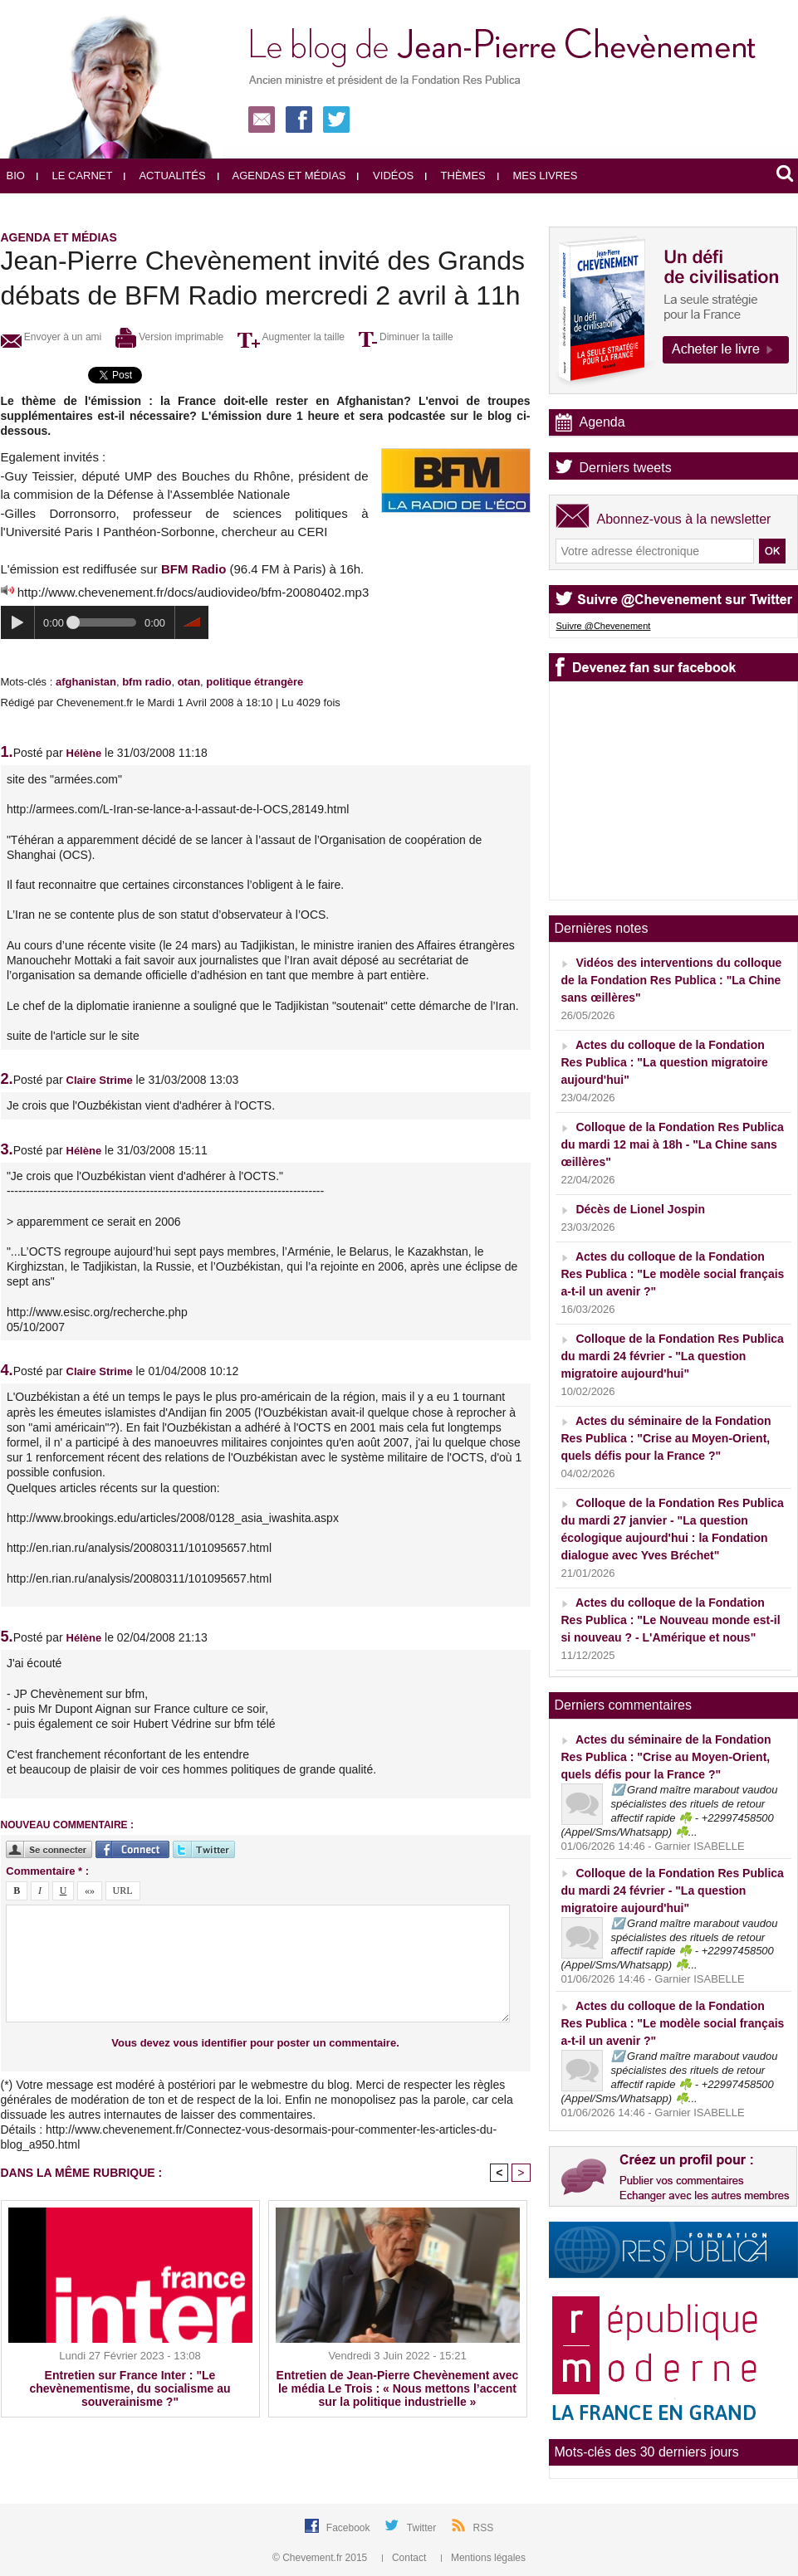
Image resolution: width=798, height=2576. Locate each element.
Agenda (602, 422)
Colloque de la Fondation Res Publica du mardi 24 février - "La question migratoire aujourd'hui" (672, 1356)
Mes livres (537, 175)
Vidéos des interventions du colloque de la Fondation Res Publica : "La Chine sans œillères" (671, 980)
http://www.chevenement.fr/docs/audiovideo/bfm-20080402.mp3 (193, 592)
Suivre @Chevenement (603, 626)
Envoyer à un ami (51, 337)
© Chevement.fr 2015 (321, 2558)
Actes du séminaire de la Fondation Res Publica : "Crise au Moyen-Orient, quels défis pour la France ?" (666, 1438)
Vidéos (385, 175)
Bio (16, 175)
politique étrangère (254, 682)
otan (189, 682)
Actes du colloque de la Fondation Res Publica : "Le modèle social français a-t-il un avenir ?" (673, 1274)
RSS (483, 2528)
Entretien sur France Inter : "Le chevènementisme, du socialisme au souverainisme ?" (130, 2388)
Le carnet (75, 175)
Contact (405, 2558)
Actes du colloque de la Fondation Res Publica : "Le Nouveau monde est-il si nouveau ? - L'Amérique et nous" (671, 1620)
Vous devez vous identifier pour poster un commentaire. (255, 2043)
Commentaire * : (47, 1871)
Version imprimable (169, 337)
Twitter (423, 2528)
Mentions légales (483, 2558)
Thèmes (455, 175)
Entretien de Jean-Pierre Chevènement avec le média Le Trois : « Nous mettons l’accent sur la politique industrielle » (398, 2388)
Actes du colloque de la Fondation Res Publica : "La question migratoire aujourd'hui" (664, 1062)
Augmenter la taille (291, 337)
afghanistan (86, 682)
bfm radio (146, 682)
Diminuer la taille (406, 337)
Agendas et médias (282, 175)
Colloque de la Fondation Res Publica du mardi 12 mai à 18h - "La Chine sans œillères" (672, 1144)
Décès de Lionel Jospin (640, 1209)
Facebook (349, 2528)
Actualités (164, 175)
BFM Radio (193, 569)
